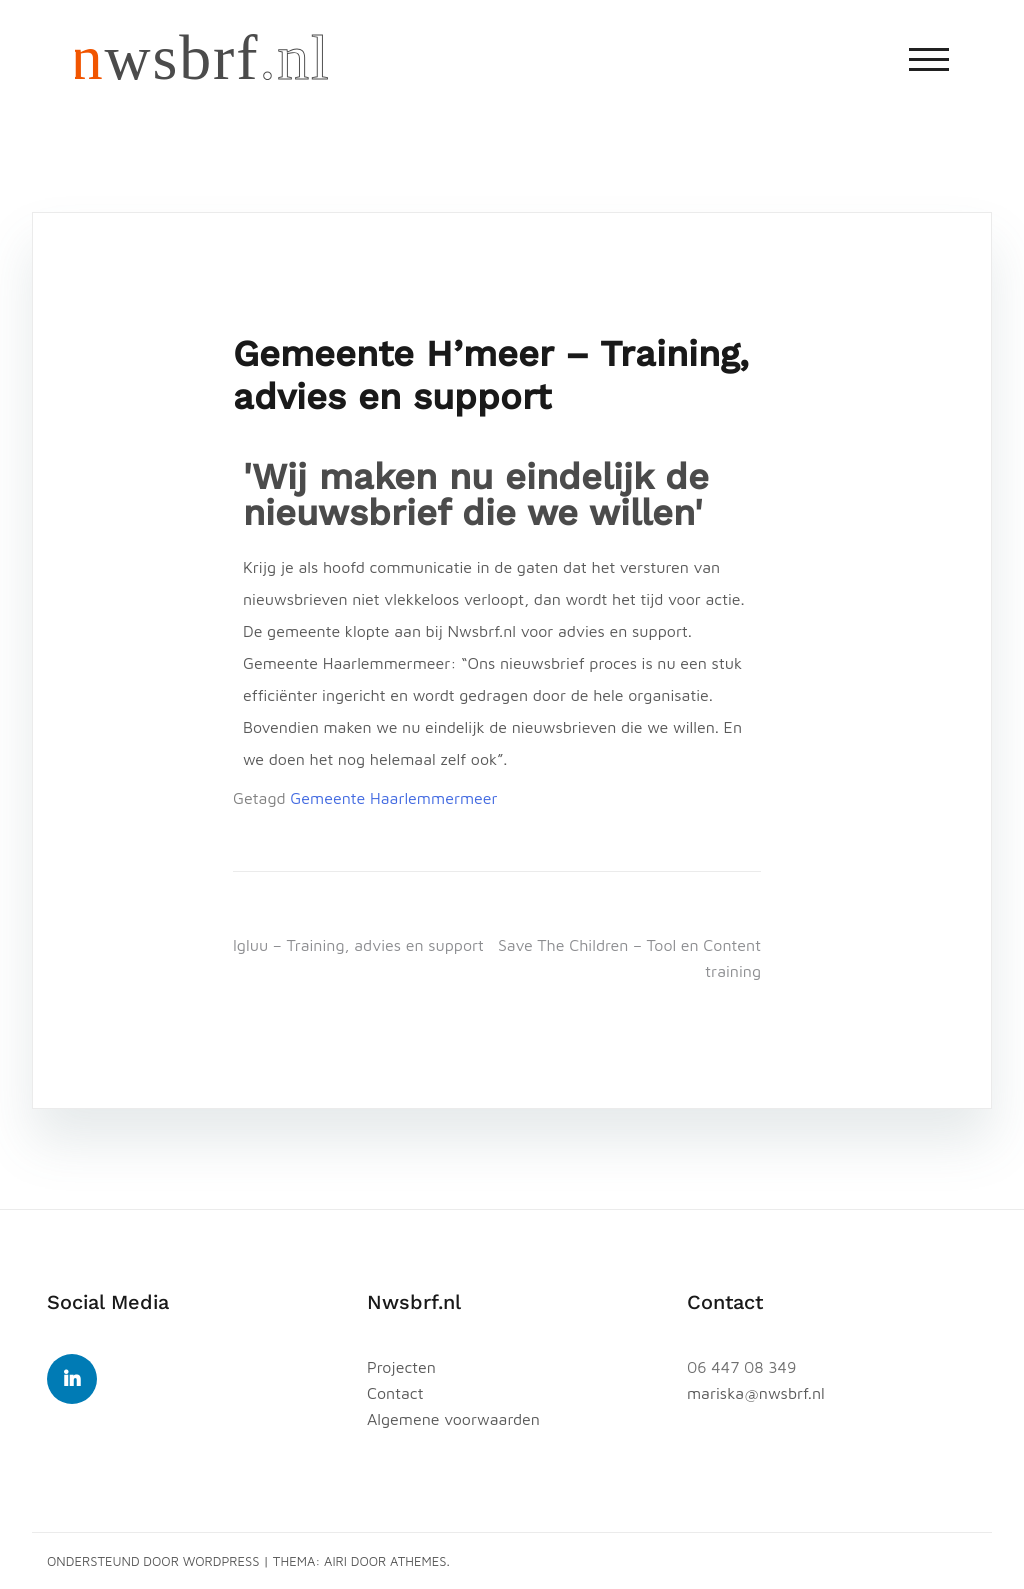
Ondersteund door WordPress (153, 1561)
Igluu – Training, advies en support (358, 945)
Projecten (401, 1367)
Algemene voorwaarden (453, 1419)
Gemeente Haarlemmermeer (393, 798)
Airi (335, 1561)
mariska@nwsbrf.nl (756, 1393)
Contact (395, 1393)
